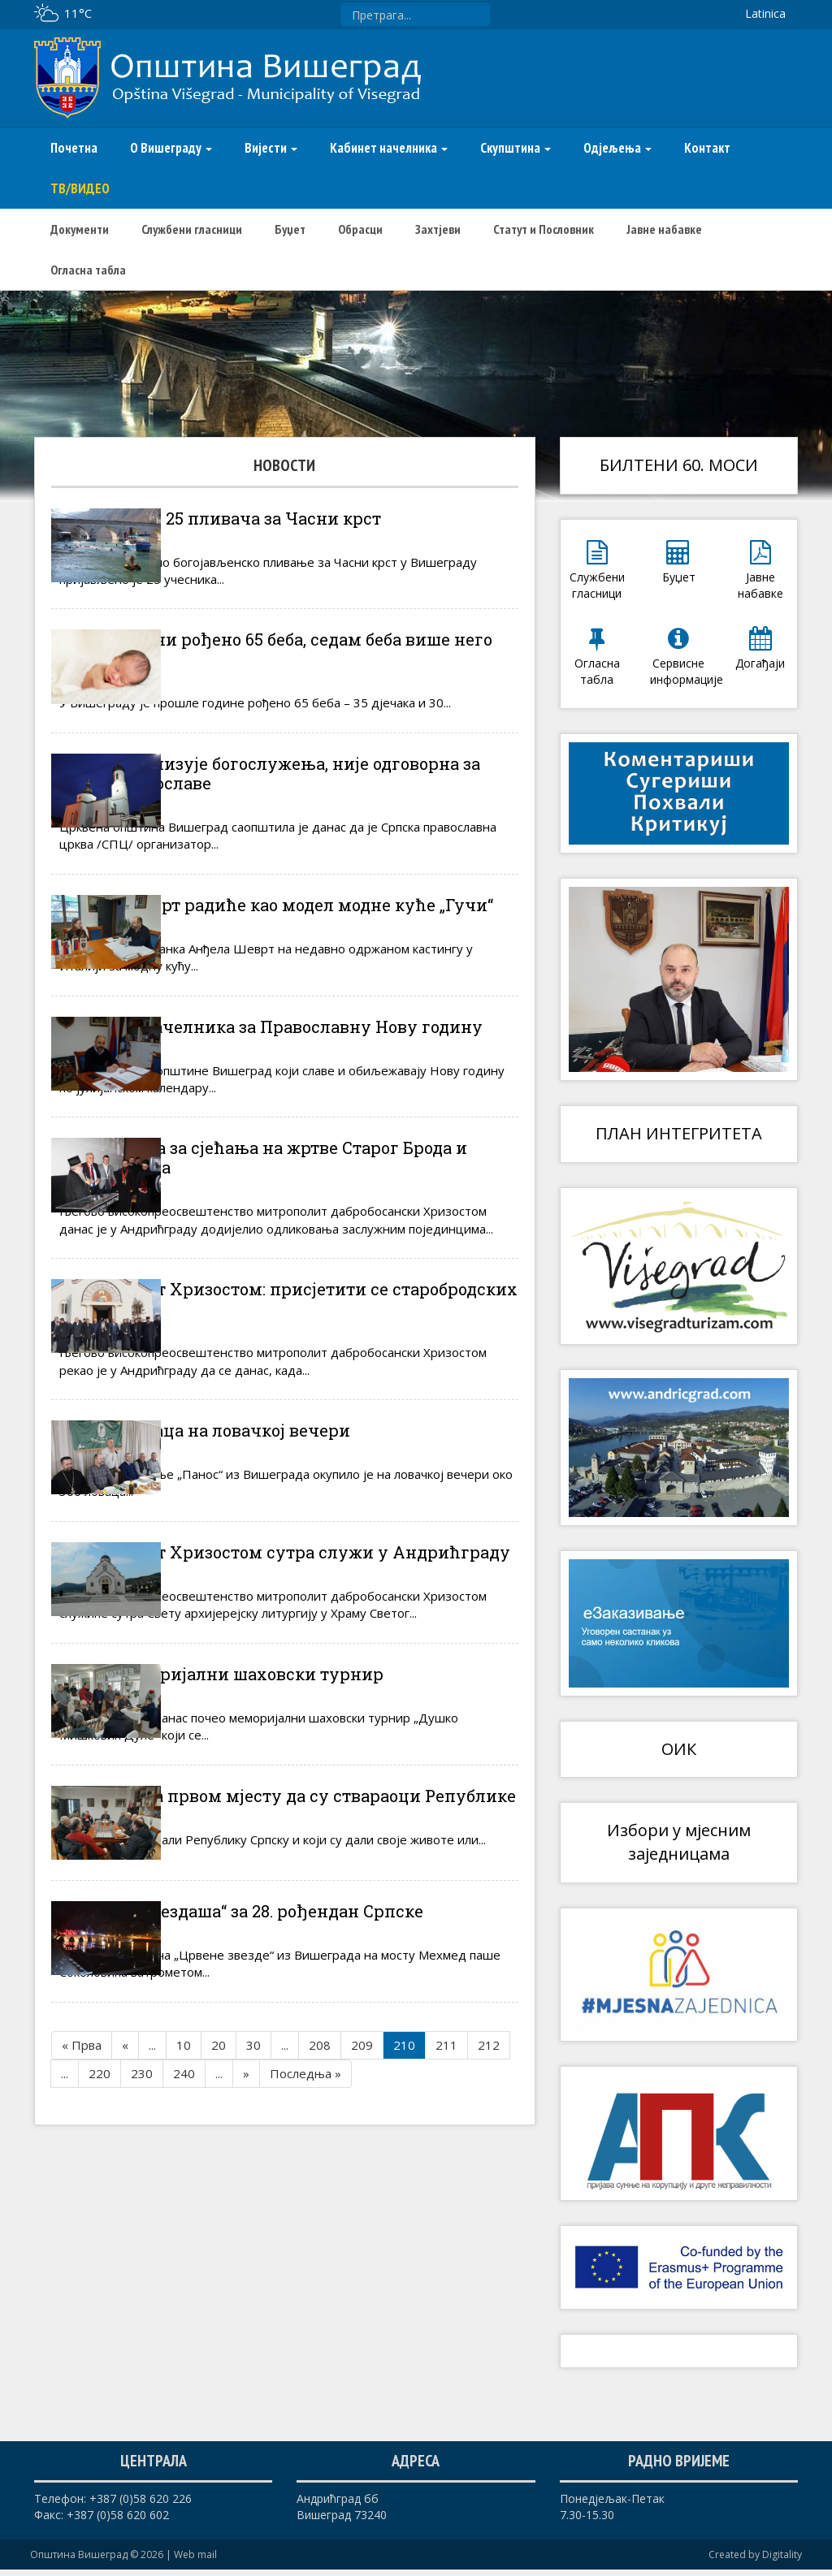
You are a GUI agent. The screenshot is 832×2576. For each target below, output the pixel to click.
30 (253, 2292)
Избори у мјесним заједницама (679, 1842)
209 (362, 2292)
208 (320, 2292)
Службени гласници (191, 229)
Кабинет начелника (389, 148)
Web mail (195, 2561)
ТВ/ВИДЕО (80, 188)
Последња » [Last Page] (305, 2322)
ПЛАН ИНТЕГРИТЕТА (679, 1133)
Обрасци (360, 229)
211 (446, 2292)
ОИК (678, 1749)
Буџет (290, 229)
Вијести (271, 148)
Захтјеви (438, 229)
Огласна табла (88, 269)
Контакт (707, 148)
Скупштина (515, 148)
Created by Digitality (755, 2561)
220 (99, 2322)
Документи (79, 229)
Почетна (74, 148)
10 (183, 2292)
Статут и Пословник (543, 229)
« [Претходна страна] (125, 2292)
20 (218, 2292)
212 (489, 2292)
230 (142, 2322)
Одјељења (617, 148)
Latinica (765, 13)
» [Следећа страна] (246, 2322)
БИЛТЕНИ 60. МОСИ (679, 465)
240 (184, 2322)
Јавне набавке (664, 229)
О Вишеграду (171, 148)
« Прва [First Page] (82, 2292)
